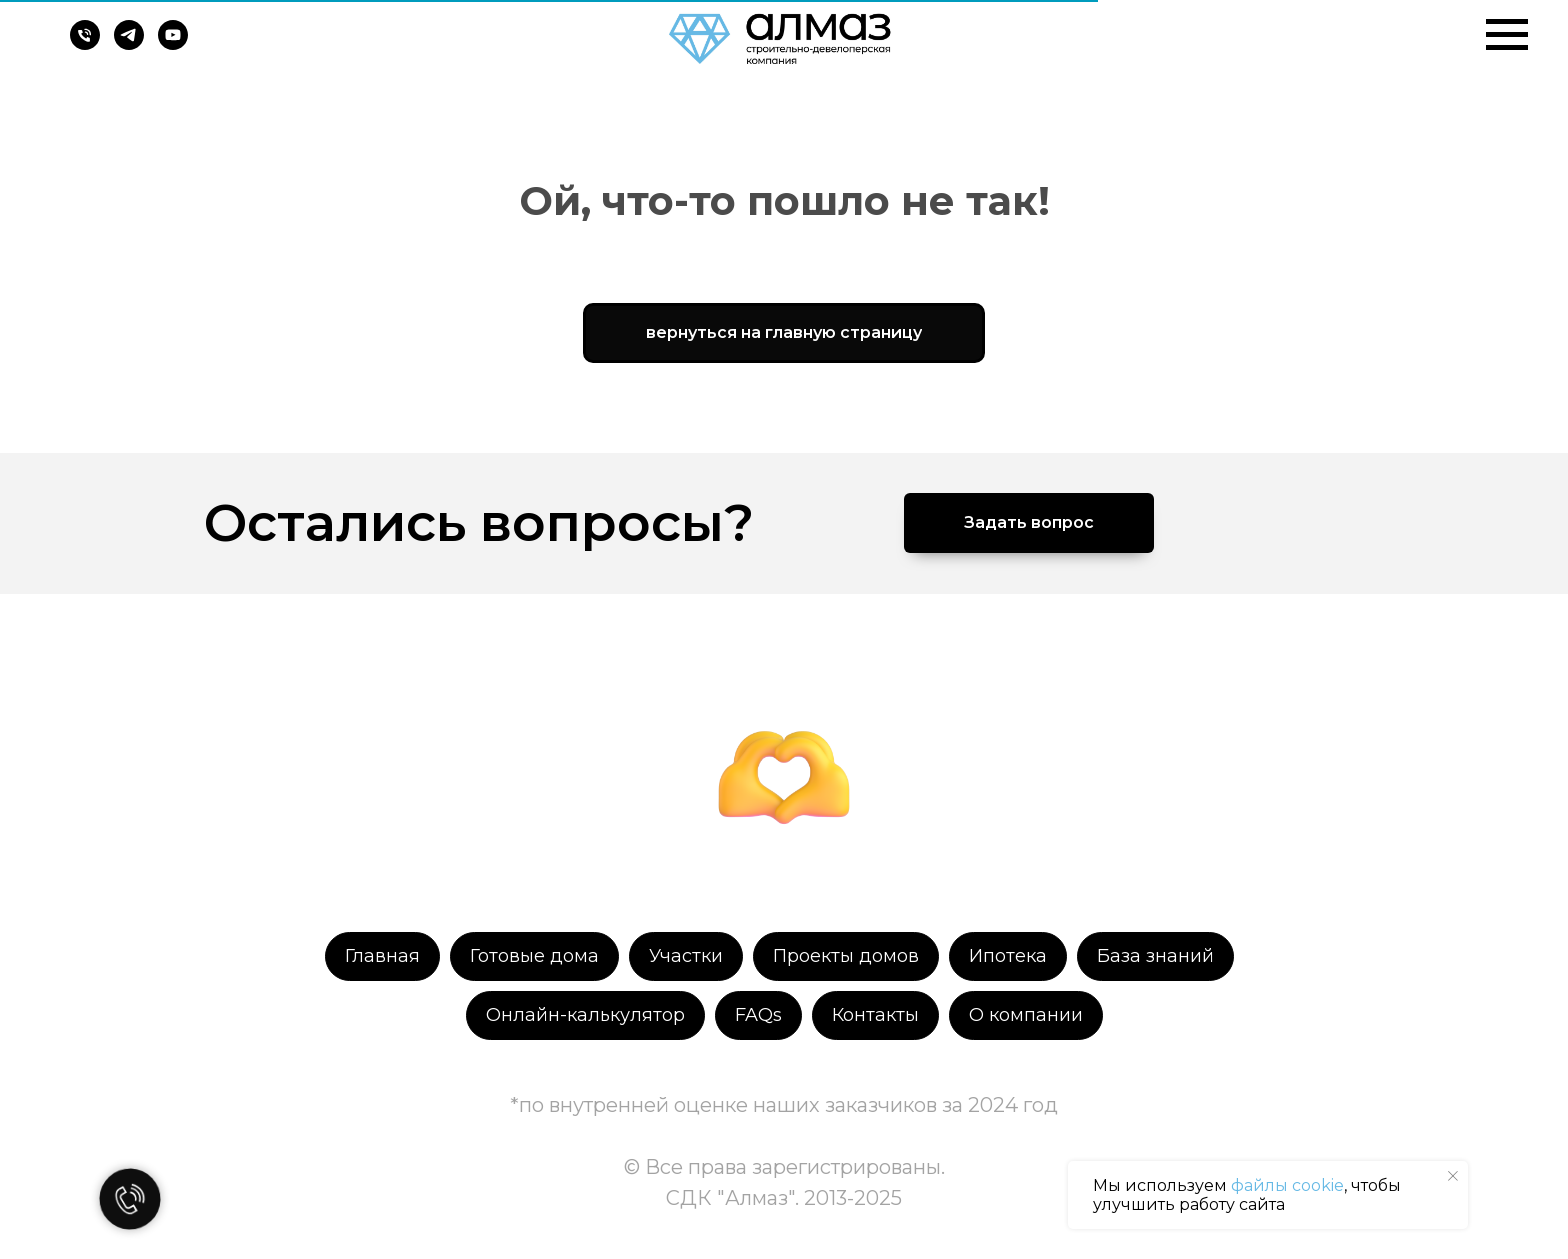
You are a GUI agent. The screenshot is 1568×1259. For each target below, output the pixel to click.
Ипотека (1008, 956)
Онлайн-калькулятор (585, 1015)
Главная (382, 956)
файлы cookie (1287, 1185)
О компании (1026, 1015)
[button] (1029, 523)
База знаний (1155, 956)
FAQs (758, 1015)
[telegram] (129, 44)
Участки (686, 956)
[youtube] (173, 44)
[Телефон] (85, 44)
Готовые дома (534, 956)
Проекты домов (846, 956)
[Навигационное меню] (1507, 35)
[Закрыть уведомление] (1453, 1176)
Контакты (875, 1015)
